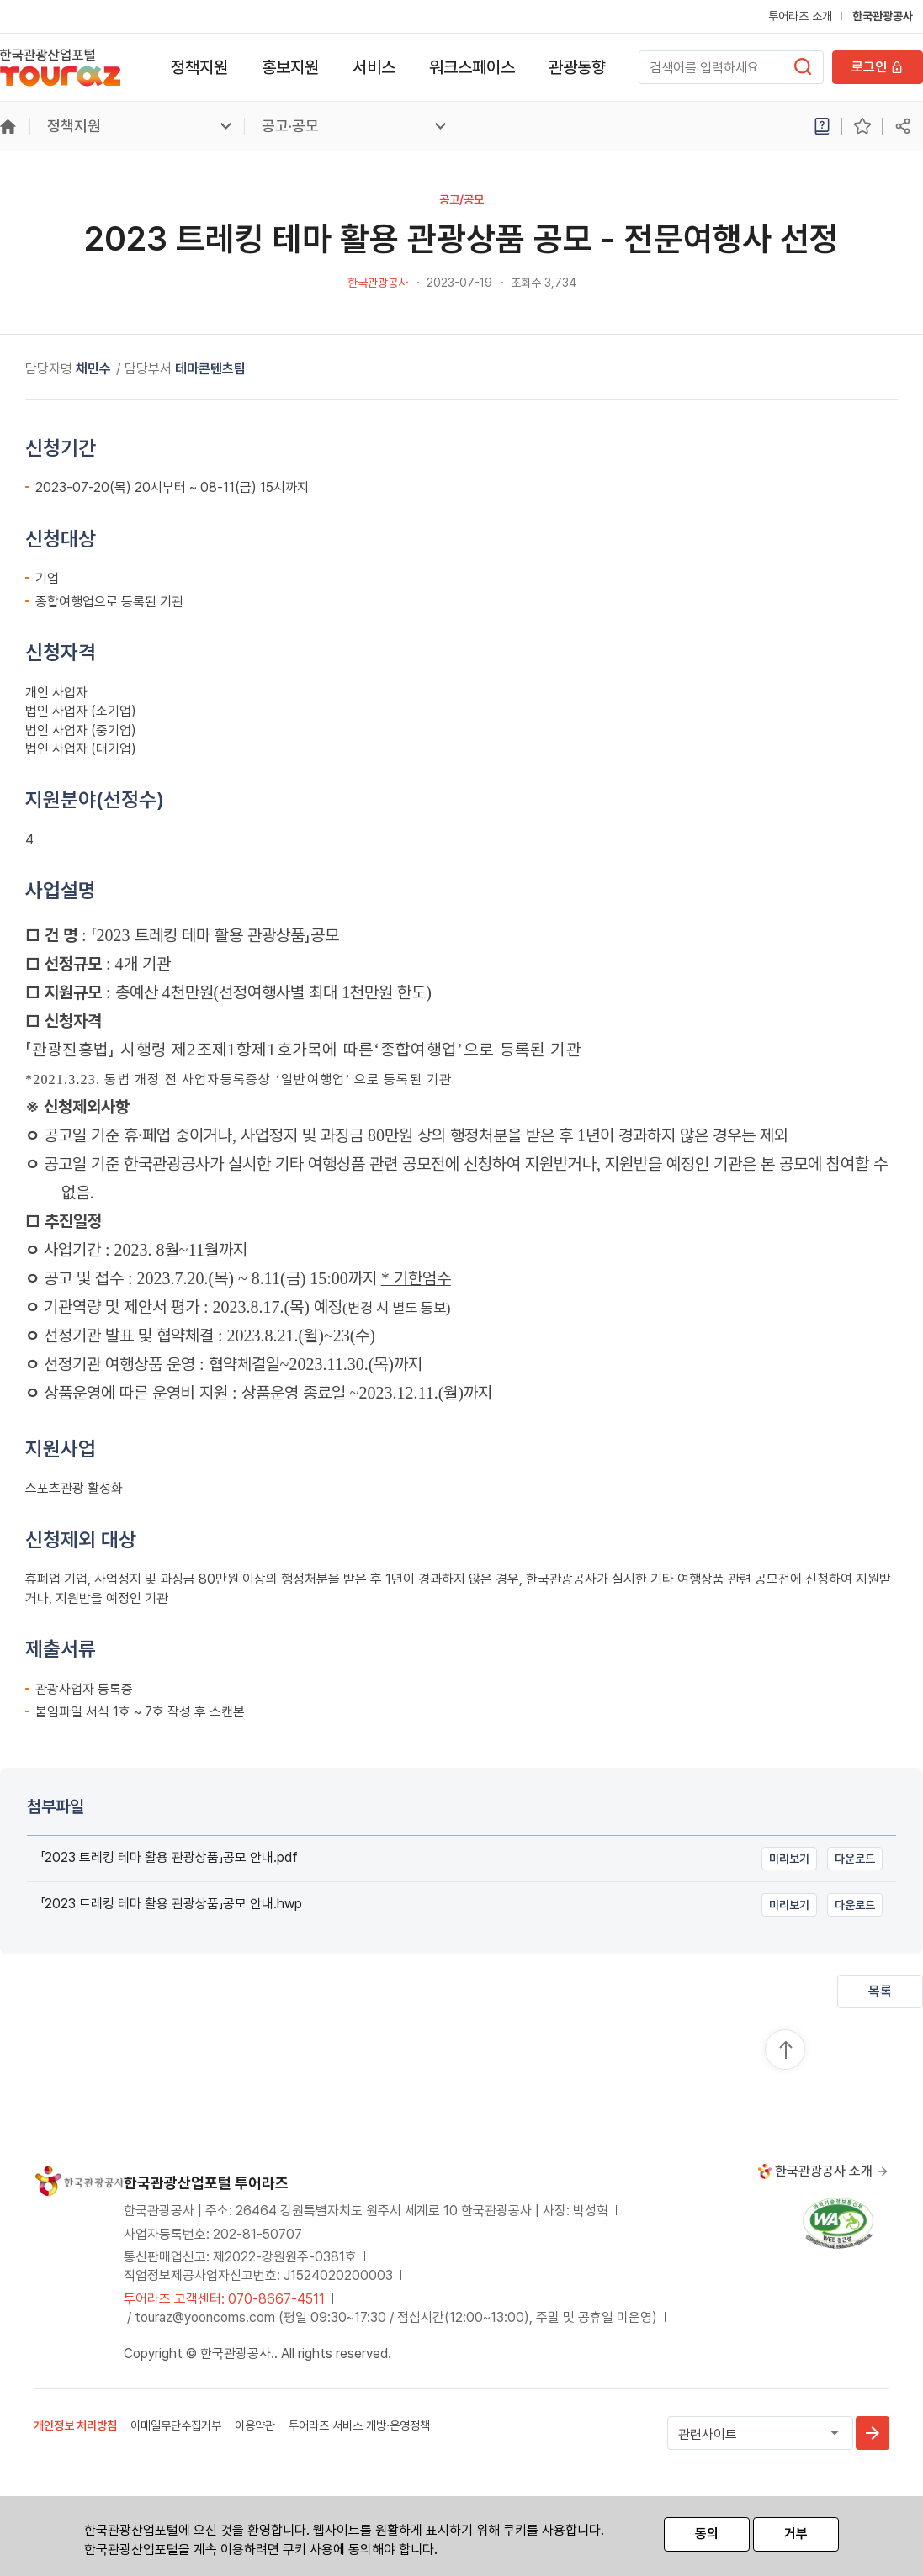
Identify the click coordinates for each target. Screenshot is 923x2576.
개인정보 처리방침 (75, 2425)
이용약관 (255, 2425)
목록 (880, 1991)
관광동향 (577, 67)
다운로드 (855, 1858)
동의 (707, 2534)
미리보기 (789, 1858)
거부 (796, 2534)
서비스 (374, 67)
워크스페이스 (472, 67)
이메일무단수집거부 (175, 2425)
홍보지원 (290, 67)
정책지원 (199, 67)
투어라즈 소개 (800, 16)
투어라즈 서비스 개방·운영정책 (359, 2425)
